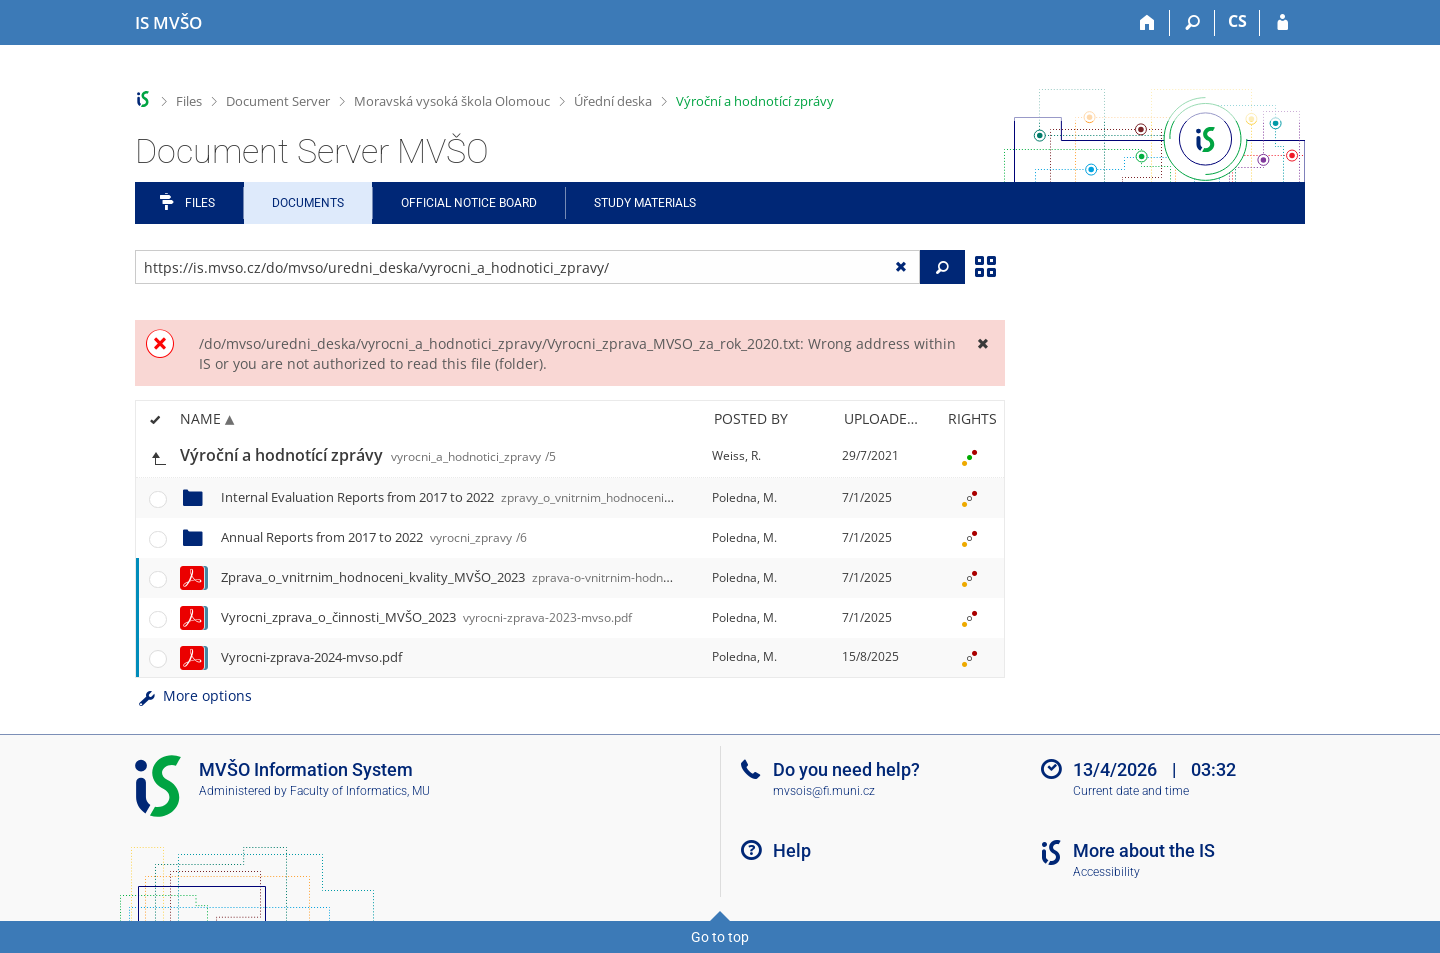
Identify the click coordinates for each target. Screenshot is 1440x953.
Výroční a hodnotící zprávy (755, 101)
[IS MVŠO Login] (1282, 23)
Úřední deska (613, 101)
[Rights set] (969, 456)
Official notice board (469, 203)
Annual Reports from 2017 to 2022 (374, 537)
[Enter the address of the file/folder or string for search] (527, 267)
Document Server (278, 101)
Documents (308, 203)
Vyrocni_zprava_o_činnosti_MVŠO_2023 (426, 617)
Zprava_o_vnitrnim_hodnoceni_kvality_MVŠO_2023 (488, 577)
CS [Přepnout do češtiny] (1237, 21)
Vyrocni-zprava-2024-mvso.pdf (311, 657)
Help (792, 850)
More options (193, 695)
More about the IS (1144, 850)
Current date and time (1131, 791)
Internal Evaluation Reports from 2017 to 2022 (487, 497)
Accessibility (1106, 872)
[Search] (1192, 23)
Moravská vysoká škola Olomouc (452, 101)
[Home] (1147, 23)
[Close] (982, 343)
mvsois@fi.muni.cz (824, 791)
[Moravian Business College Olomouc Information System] (168, 23)
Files (189, 101)
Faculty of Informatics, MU (360, 791)
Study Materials (645, 203)
